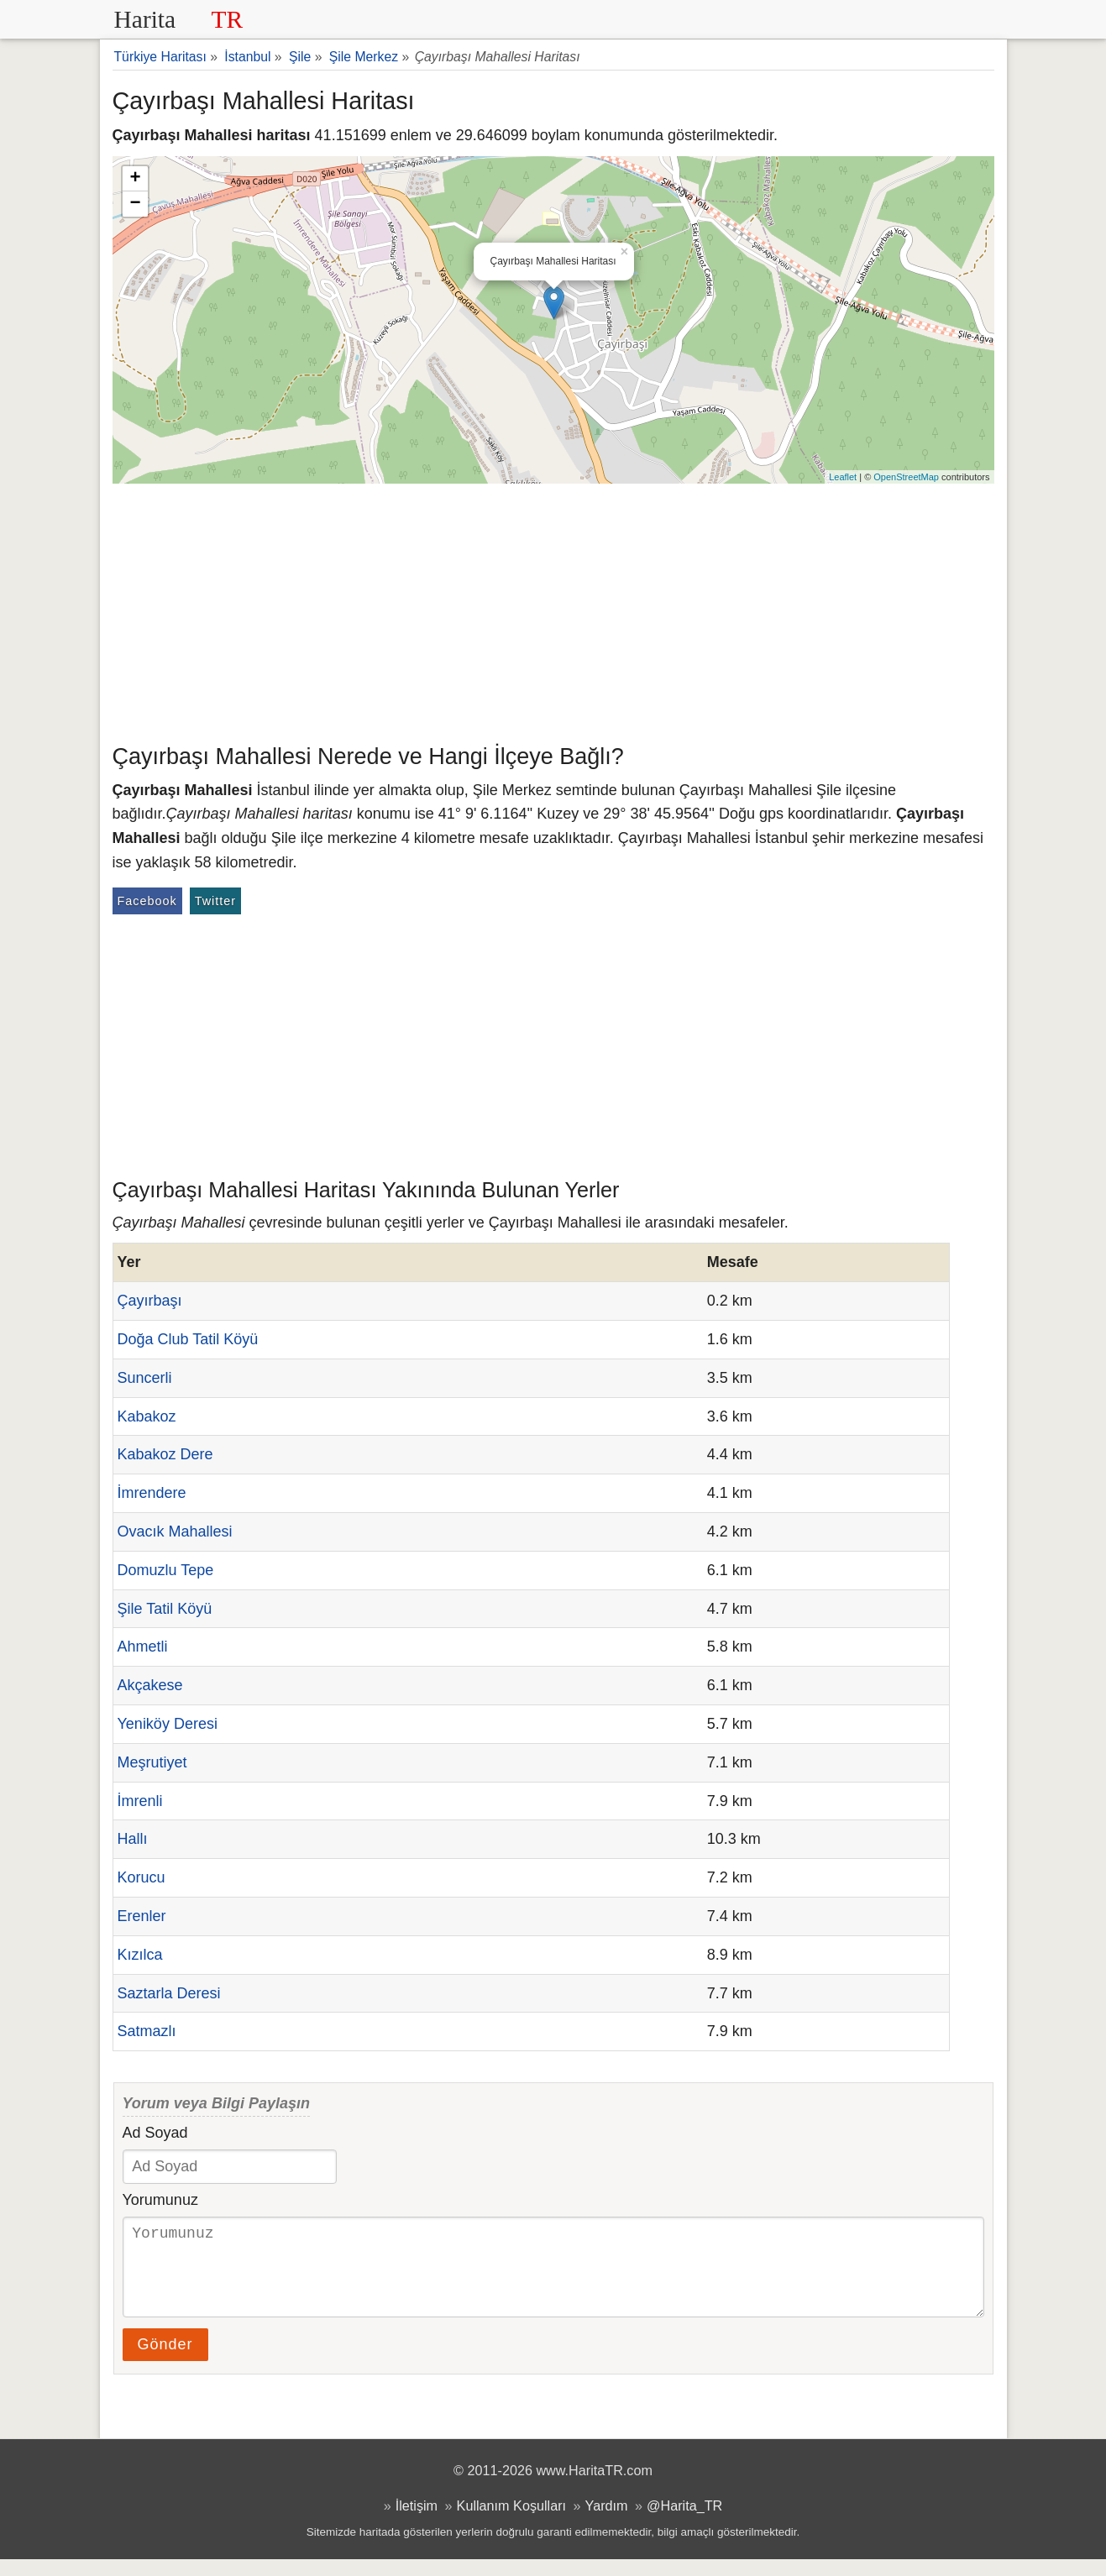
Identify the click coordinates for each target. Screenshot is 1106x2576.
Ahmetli (143, 1646)
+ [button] (134, 178)
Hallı (133, 1838)
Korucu (141, 1877)
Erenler (142, 1916)
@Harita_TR (684, 2522)
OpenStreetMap (906, 477)
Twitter (215, 901)
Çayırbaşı (150, 1300)
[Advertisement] (553, 609)
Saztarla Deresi (169, 1993)
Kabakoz (147, 1416)
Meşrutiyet (152, 1762)
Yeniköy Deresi (168, 1723)
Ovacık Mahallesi (175, 1531)
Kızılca (140, 1954)
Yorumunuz (160, 2199)
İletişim (417, 2522)
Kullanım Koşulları (511, 2522)
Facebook (147, 901)
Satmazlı (147, 2031)
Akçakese (150, 1685)
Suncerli (145, 1377)
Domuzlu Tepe (166, 1570)
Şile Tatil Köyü (165, 1608)
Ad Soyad (155, 2132)
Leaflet (843, 477)
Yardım (606, 2522)
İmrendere (152, 1492)
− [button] (134, 204)
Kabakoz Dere (165, 1454)
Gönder (165, 2361)
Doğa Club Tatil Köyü (188, 1339)
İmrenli (140, 1801)
